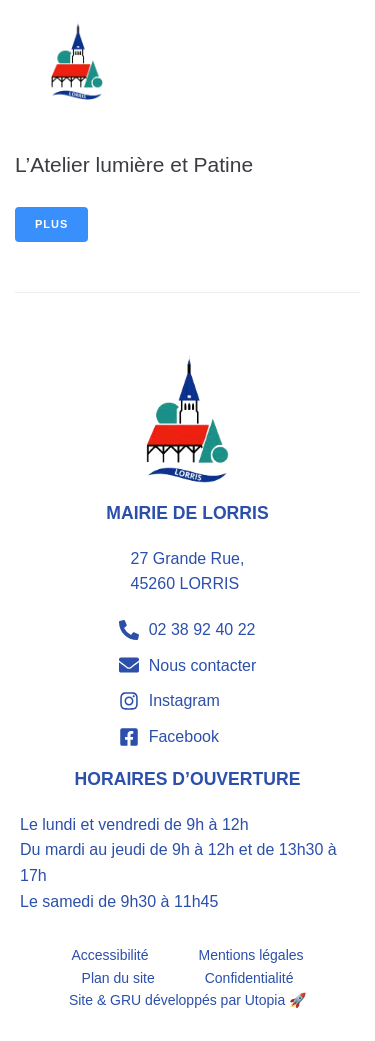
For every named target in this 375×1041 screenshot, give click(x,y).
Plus (51, 224)
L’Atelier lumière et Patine (134, 164)
